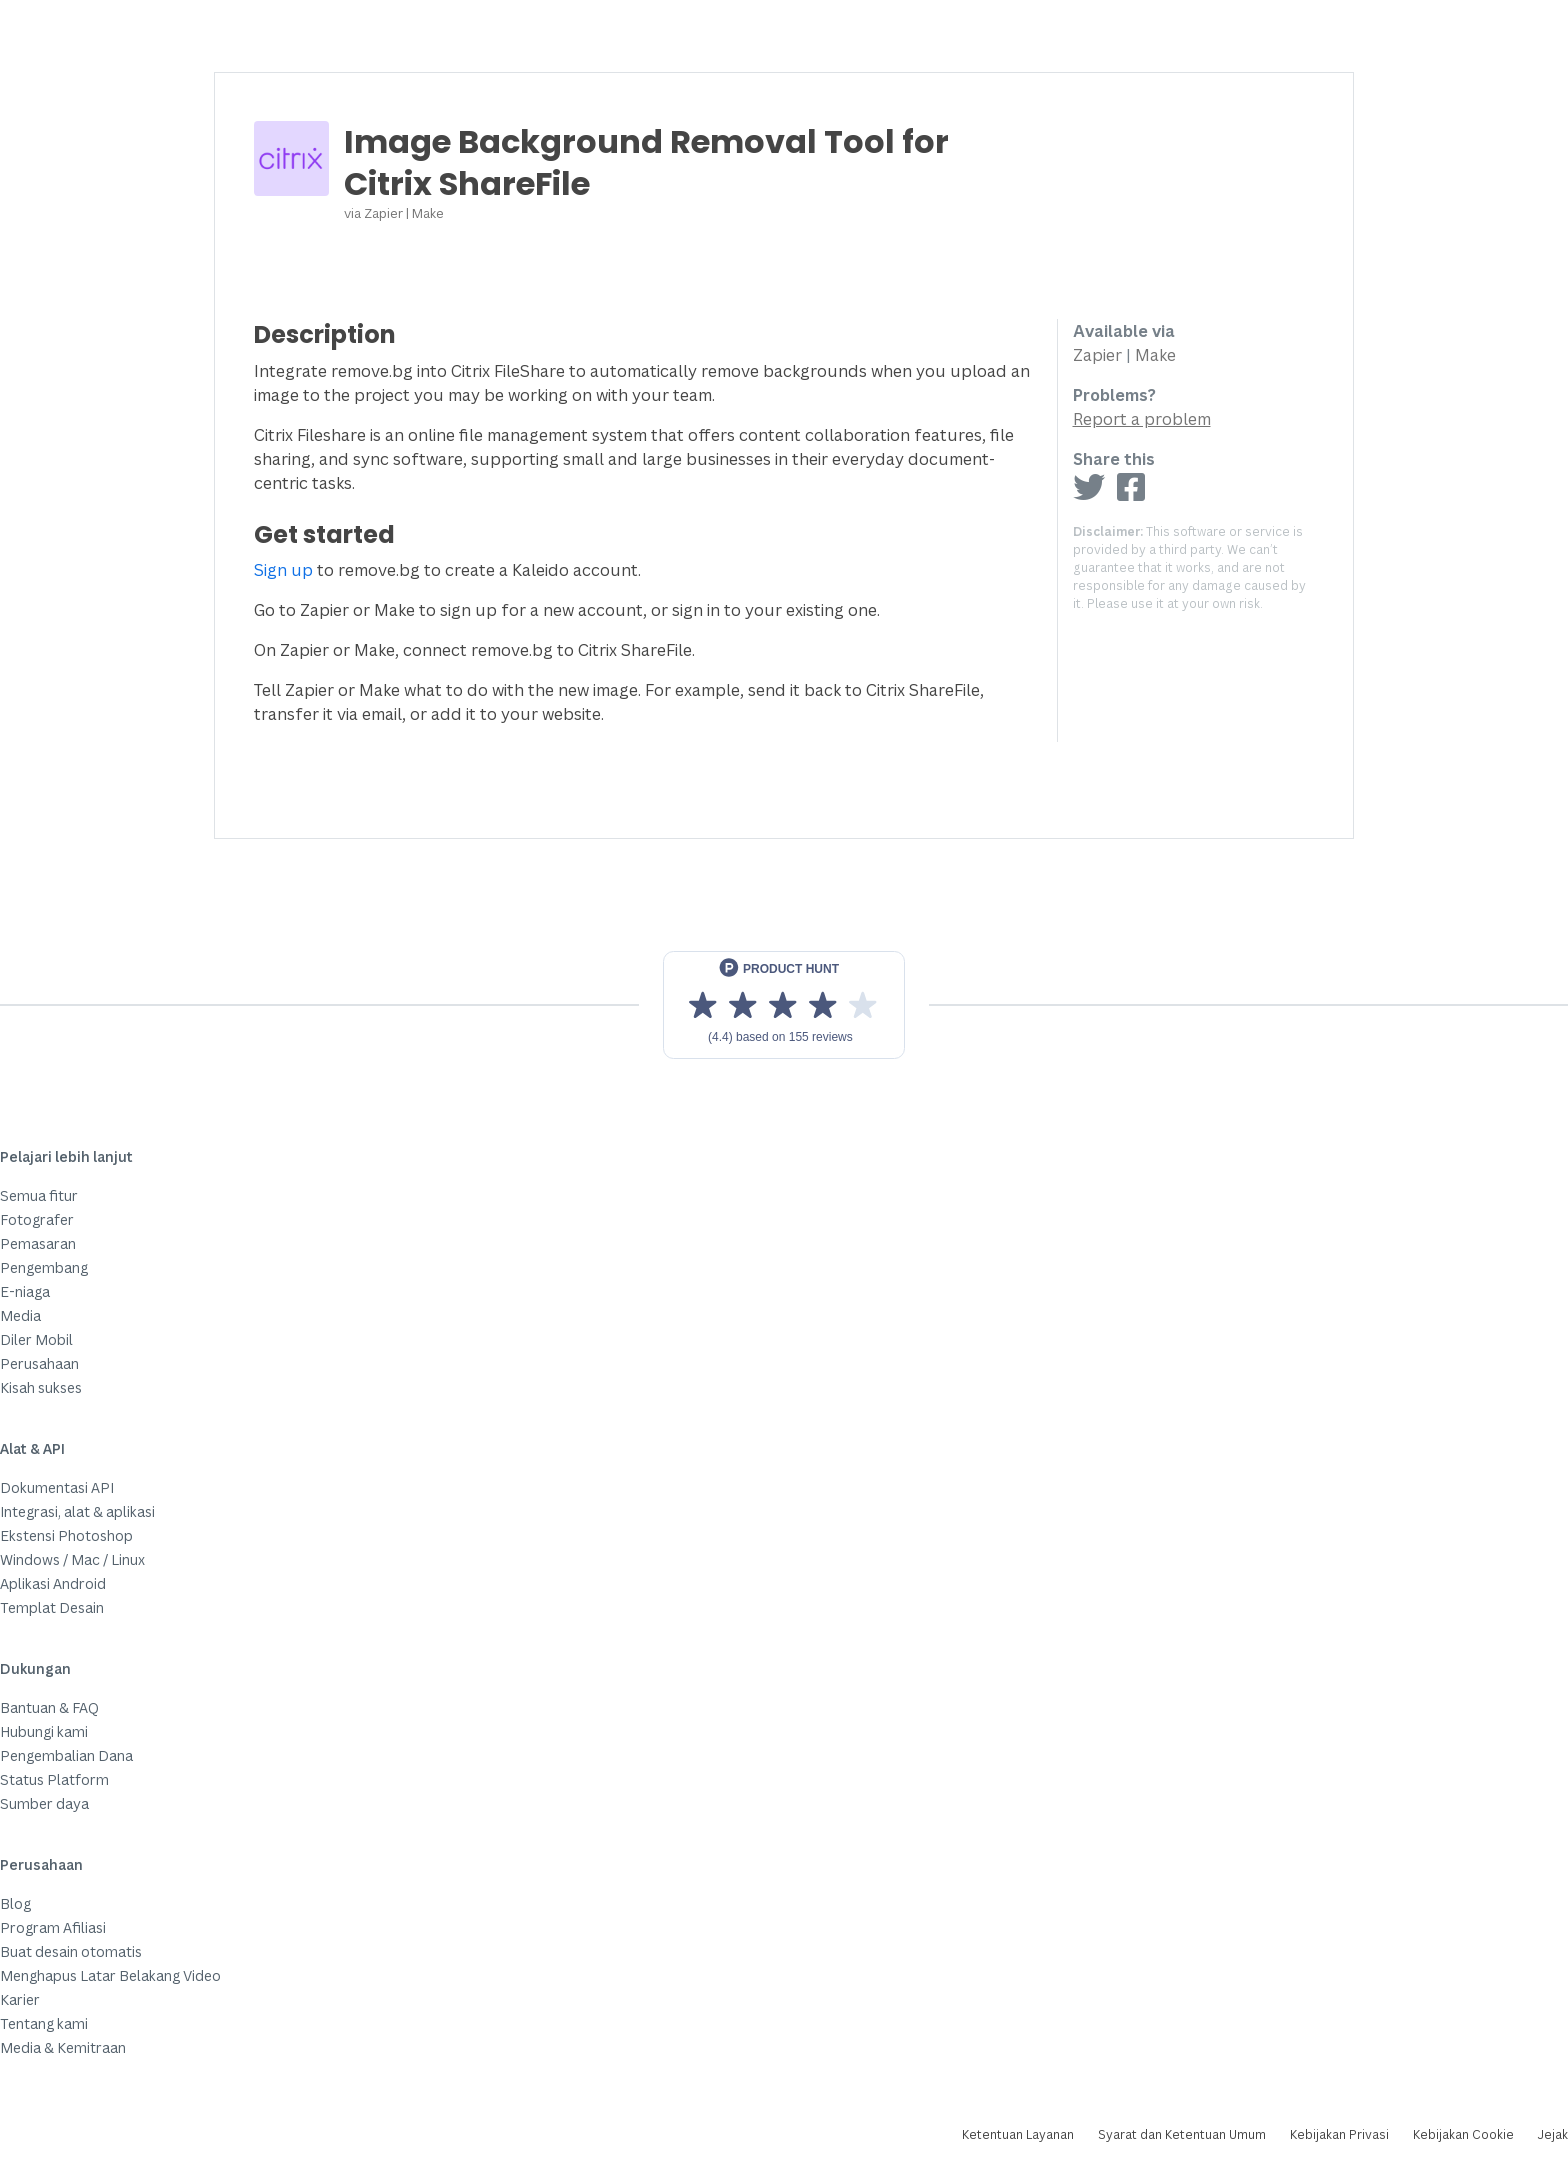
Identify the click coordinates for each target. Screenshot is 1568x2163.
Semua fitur (39, 1195)
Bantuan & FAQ (49, 1707)
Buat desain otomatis (71, 1951)
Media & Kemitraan (63, 2047)
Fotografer (37, 1219)
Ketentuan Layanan (1018, 2134)
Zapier (383, 213)
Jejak (1553, 2134)
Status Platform (54, 1779)
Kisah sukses (41, 1387)
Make (428, 213)
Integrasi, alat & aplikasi (77, 1511)
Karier (20, 1999)
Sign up (283, 570)
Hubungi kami (44, 1731)
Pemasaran (38, 1243)
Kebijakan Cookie (1463, 2134)
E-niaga (25, 1291)
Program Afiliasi (53, 1927)
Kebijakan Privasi (1339, 2134)
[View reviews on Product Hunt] (784, 1005)
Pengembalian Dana (66, 1755)
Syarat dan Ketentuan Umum (1182, 2134)
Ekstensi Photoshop (66, 1535)
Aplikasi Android (53, 1583)
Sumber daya (44, 1803)
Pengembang (44, 1267)
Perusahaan (39, 1363)
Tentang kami (44, 2023)
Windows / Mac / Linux (72, 1559)
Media (20, 1315)
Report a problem (1142, 419)
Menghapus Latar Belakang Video (110, 1975)
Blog (15, 1903)
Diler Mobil (36, 1339)
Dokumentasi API (57, 1487)
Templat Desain (52, 1607)
